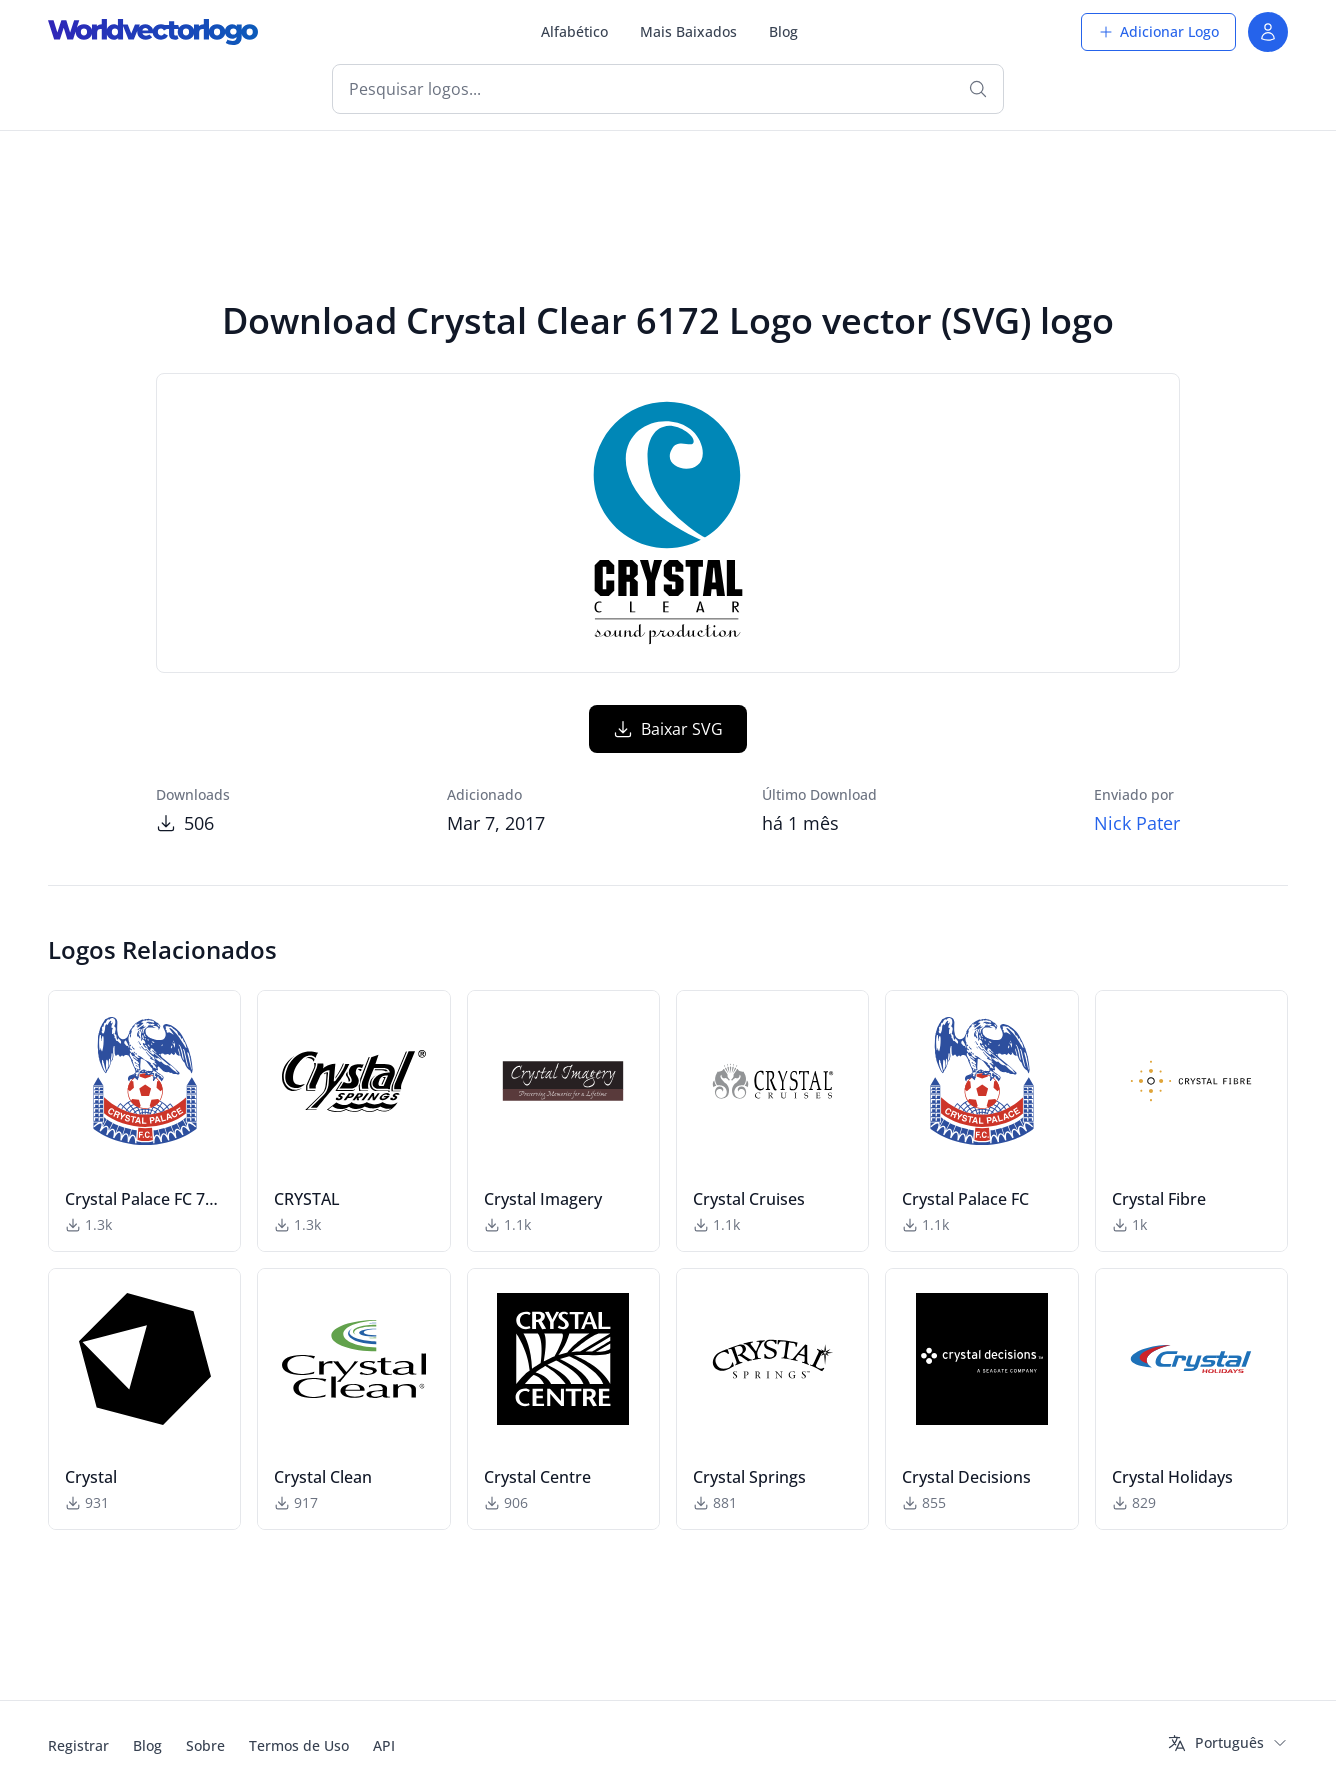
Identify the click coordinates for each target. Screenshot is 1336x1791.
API (384, 1745)
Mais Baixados (688, 31)
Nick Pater (1137, 823)
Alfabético (574, 31)
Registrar (78, 1745)
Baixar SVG (668, 729)
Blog (783, 31)
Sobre (205, 1745)
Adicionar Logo (1158, 31)
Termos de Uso (299, 1745)
